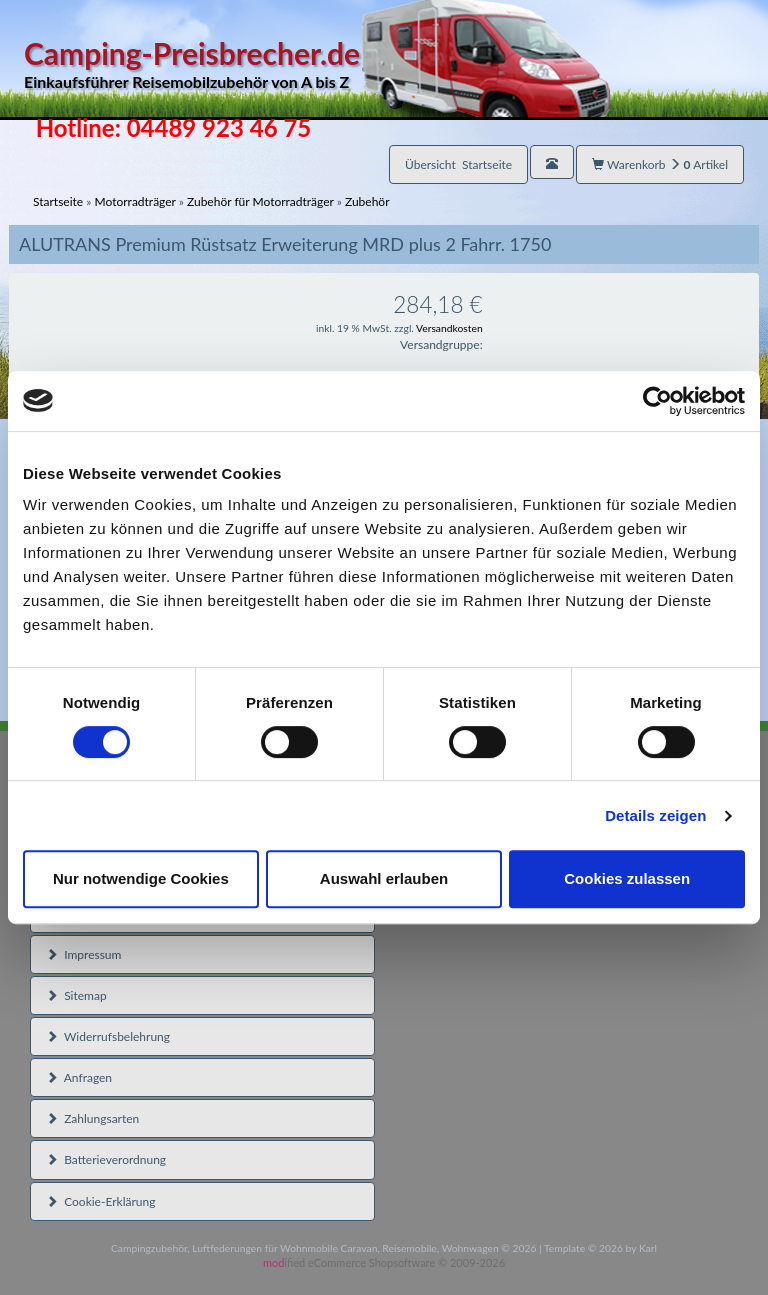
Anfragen (79, 1077)
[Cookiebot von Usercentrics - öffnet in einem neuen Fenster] (657, 401)
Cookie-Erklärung (100, 1201)
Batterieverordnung (106, 1159)
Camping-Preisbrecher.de (317, 64)
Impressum (83, 954)
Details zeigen (655, 815)
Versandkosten (449, 328)
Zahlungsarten (92, 1118)
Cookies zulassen (627, 878)
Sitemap (76, 995)
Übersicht (458, 164)
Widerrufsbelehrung (108, 1036)
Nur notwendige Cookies (141, 878)
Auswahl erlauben (384, 878)
